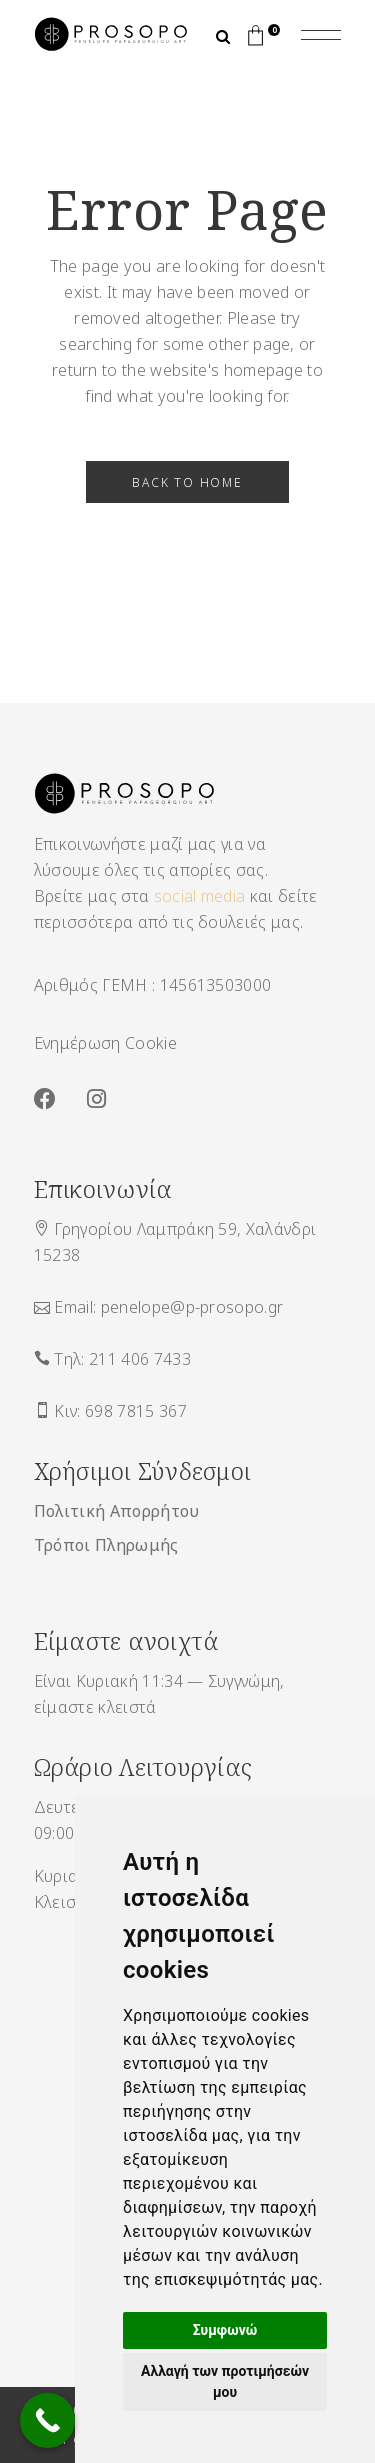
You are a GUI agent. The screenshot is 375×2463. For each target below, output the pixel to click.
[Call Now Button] (47, 2420)
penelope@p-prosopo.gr (192, 1307)
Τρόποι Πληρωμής (106, 1545)
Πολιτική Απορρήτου (117, 1511)
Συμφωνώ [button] (225, 2330)
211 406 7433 (140, 1359)
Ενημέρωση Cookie (105, 1043)
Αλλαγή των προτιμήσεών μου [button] (225, 2381)
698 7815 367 (136, 1411)
